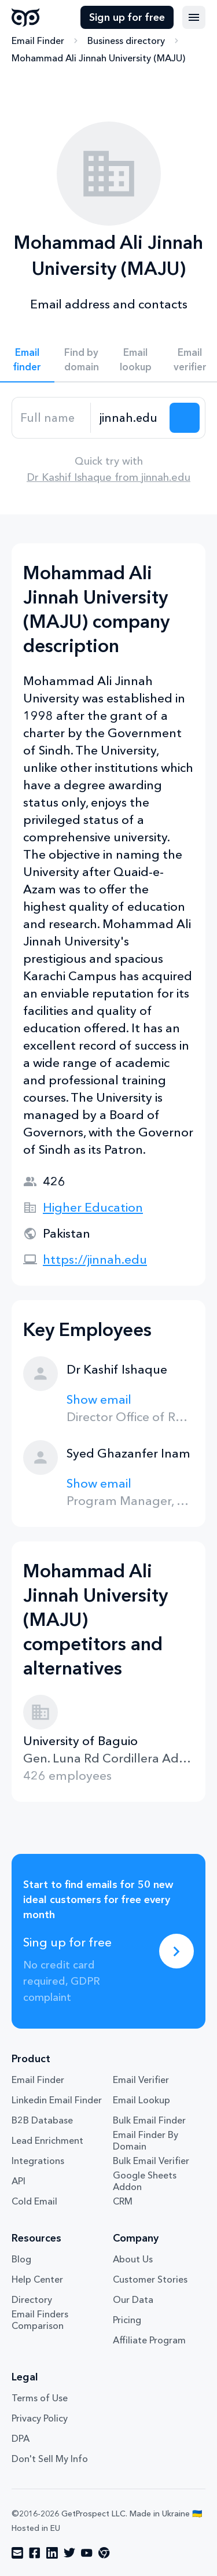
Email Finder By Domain (145, 2140)
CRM (123, 2201)
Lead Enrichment (47, 2140)
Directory (32, 2299)
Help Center (37, 2279)
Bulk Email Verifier (151, 2160)
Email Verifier (141, 2079)
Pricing (127, 2319)
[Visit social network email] (17, 2553)
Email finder (27, 359)
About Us (133, 2259)
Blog (21, 2259)
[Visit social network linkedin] (52, 2553)
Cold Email (34, 2201)
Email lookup (136, 359)
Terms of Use (40, 2398)
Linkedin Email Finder (57, 2100)
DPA (21, 2438)
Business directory (126, 40)
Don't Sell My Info (50, 2458)
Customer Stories (150, 2279)
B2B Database (42, 2120)
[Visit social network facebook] (35, 2553)
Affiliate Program (149, 2340)
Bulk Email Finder (149, 2120)
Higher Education (93, 1207)
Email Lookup (141, 2100)
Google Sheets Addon (144, 2180)
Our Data (133, 2299)
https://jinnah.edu (95, 1259)
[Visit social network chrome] (104, 2553)
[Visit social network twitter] (69, 2553)
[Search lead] (185, 418)
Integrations (38, 2160)
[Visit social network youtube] (87, 2553)
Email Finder (38, 40)
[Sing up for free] (176, 1951)
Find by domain (81, 359)
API (18, 2181)
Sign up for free (127, 17)
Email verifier (190, 359)
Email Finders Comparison (40, 2319)
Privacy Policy (40, 2418)
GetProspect (26, 17)
